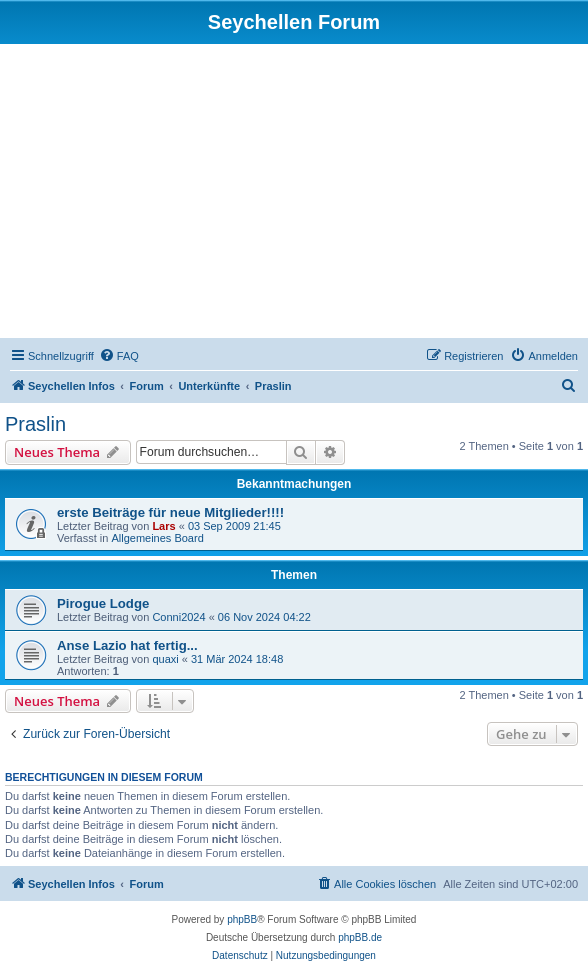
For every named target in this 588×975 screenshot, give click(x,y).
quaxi (165, 659)
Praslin (35, 424)
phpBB (242, 919)
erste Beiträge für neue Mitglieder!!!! (170, 512)
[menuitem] (119, 356)
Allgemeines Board (157, 538)
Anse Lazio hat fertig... (127, 645)
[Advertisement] (294, 194)
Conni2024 (178, 617)
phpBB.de (360, 937)
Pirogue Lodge (103, 603)
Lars (163, 526)
